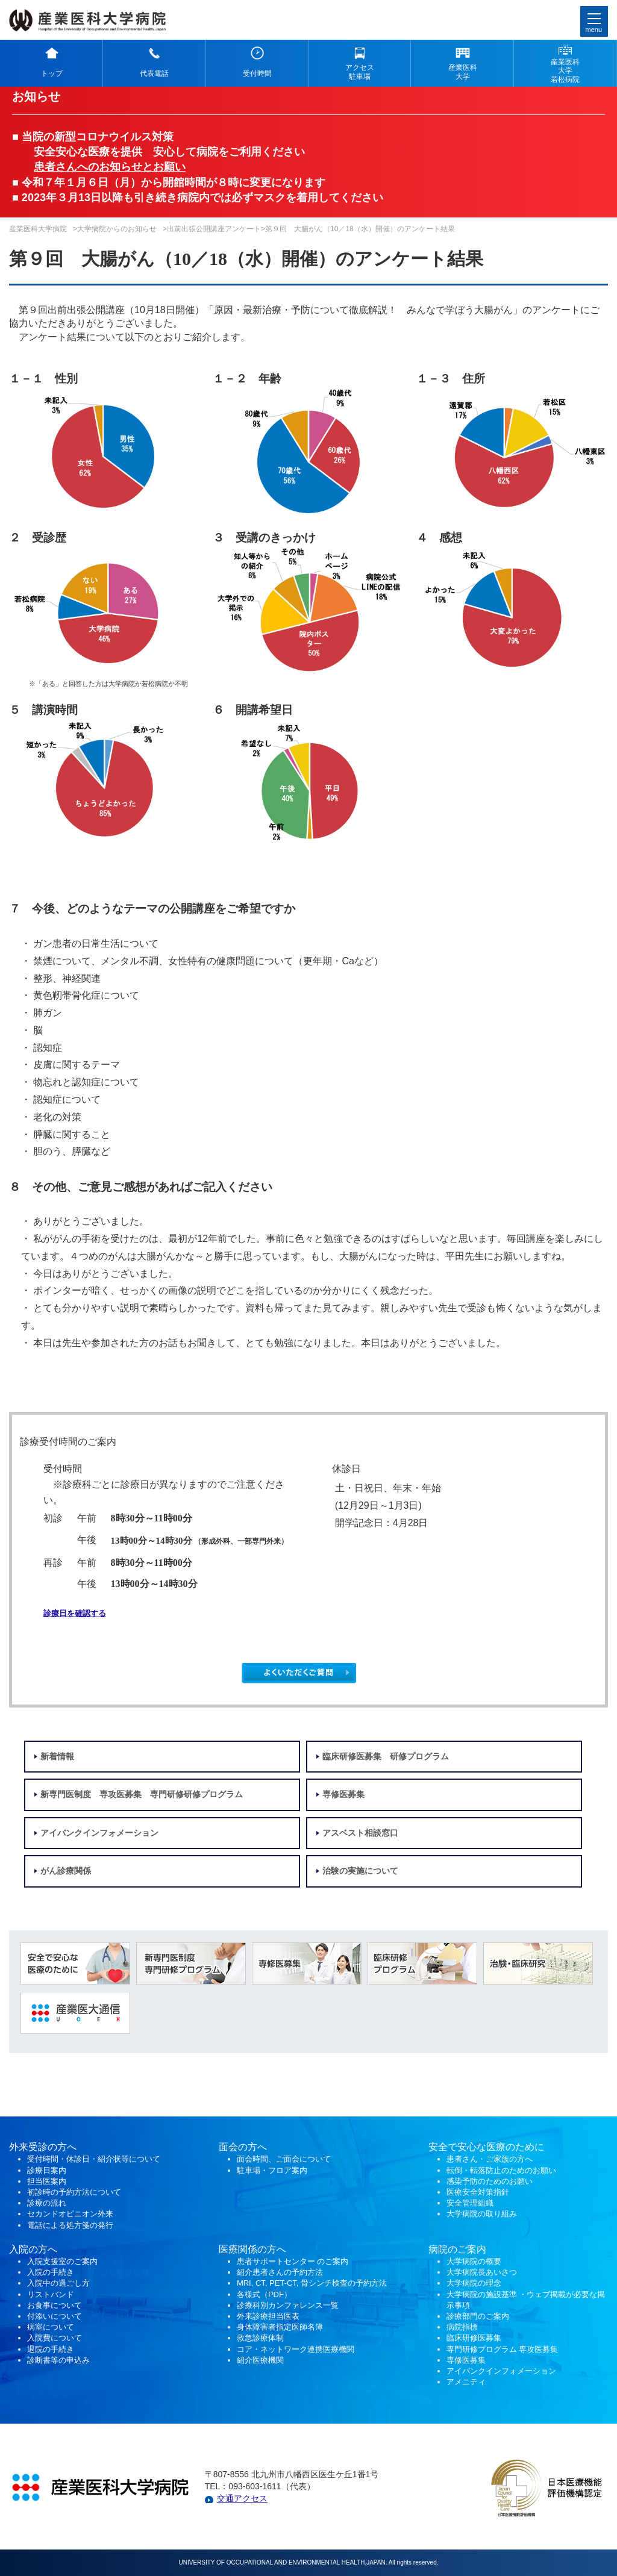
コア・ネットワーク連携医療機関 (295, 2349)
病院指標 (462, 2326)
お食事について (54, 2305)
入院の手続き (50, 2272)
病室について (50, 2326)
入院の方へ (33, 2249)
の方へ (252, 2147)
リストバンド (50, 2294)
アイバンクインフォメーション (99, 1833)
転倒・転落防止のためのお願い (501, 2170)
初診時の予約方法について (74, 2192)
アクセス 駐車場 (359, 71)
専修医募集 (343, 1794)
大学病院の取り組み (481, 2213)
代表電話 (154, 73)
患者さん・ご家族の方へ (489, 2158)
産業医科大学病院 (38, 229)
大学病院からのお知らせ (117, 229)
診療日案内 (46, 2170)
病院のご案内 (457, 2249)
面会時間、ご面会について (284, 2158)
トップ (52, 73)
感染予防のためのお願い (489, 2181)
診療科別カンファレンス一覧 (288, 2305)
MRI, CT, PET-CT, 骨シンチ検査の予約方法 (312, 2283)
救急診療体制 (260, 2337)
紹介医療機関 (261, 2360)
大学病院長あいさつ (481, 2272)
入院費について (54, 2337)
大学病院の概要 (473, 2261)
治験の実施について (360, 1871)
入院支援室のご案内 (62, 2261)
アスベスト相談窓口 (360, 1833)
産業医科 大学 (462, 71)
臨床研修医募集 (473, 2337)
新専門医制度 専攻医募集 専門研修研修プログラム (141, 1794)
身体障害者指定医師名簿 (280, 2326)
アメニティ (466, 2381)
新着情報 (57, 1756)
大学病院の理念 (473, 2283)
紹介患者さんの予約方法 (280, 2272)
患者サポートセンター (276, 2261)
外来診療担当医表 (268, 2316)
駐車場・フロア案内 (272, 2170)
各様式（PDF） (264, 2294)
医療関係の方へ (252, 2249)
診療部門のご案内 (477, 2316)
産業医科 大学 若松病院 (565, 71)
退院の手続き (50, 2349)
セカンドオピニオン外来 (70, 2213)
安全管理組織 (469, 2202)
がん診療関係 (65, 1871)
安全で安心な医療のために (486, 2147)
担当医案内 (46, 2181)
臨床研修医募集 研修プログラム (385, 1756)
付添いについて (54, 2316)
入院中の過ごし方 (58, 2283)
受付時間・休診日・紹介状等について (93, 2158)
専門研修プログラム (502, 2349)
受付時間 (257, 73)
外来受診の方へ (43, 2147)
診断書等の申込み (58, 2360)
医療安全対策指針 (477, 2192)
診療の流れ (46, 2202)
